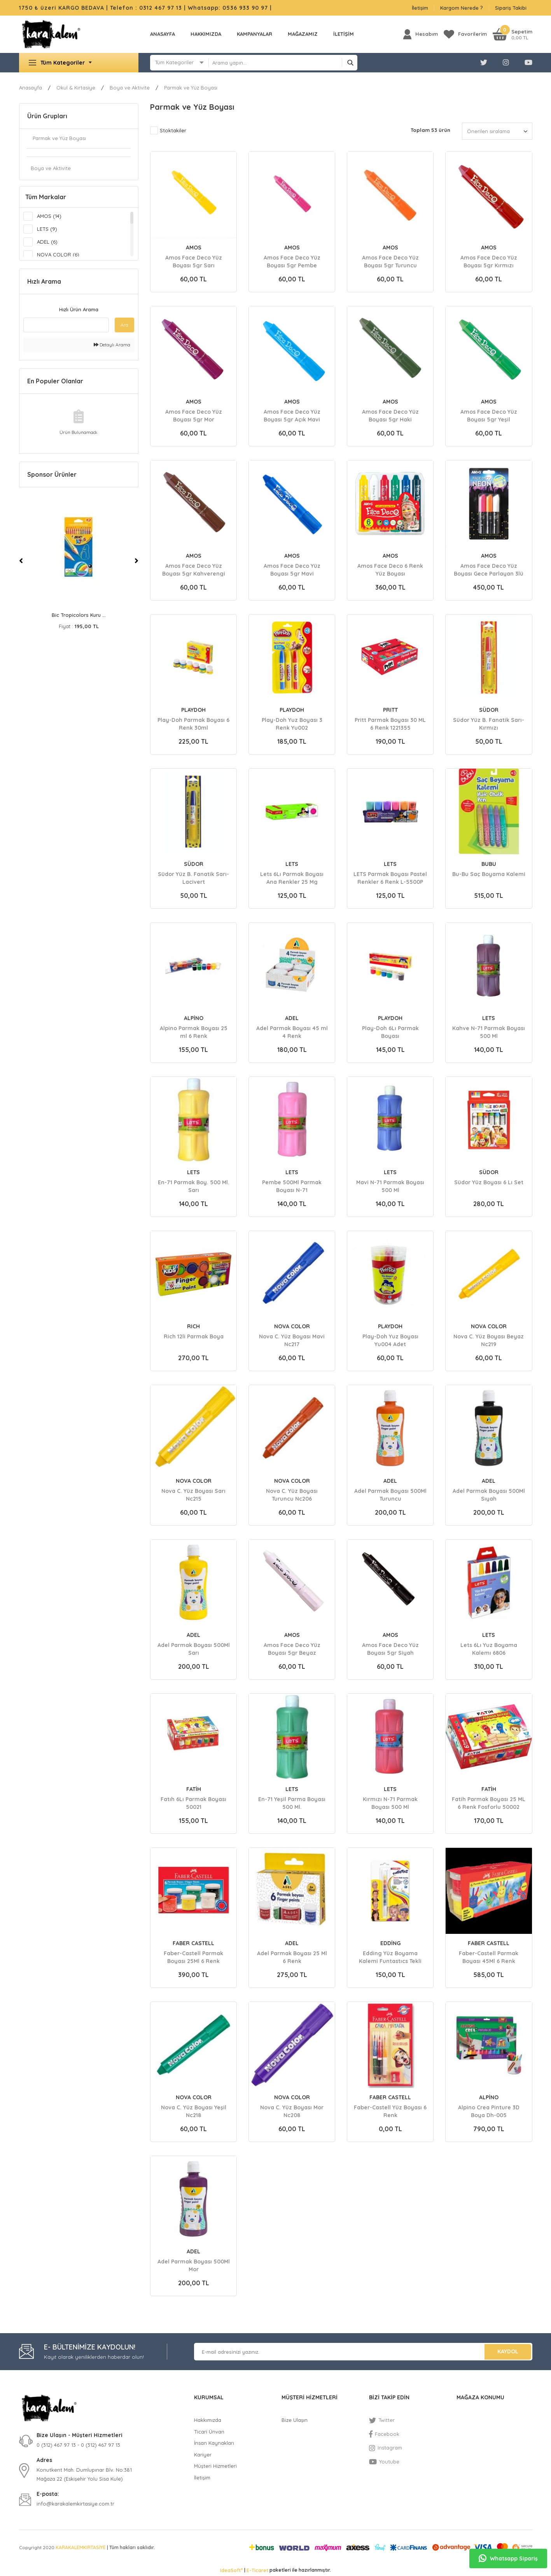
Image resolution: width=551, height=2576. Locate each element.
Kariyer (203, 2454)
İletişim (420, 8)
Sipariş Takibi (511, 8)
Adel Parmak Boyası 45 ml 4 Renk (292, 1032)
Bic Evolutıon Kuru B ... (79, 615)
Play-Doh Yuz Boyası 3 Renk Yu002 (292, 723)
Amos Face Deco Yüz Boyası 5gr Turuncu (390, 261)
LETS (291, 863)
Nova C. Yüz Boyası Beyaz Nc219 (488, 1340)
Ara (124, 325)
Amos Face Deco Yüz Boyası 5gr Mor (193, 415)
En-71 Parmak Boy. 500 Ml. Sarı (193, 1186)
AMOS (193, 247)
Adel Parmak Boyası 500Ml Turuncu (390, 1494)
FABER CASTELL (193, 1943)
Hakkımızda (206, 34)
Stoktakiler (173, 130)
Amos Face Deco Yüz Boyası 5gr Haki (390, 415)
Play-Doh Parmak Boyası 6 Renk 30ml (193, 723)
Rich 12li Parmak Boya (194, 1336)
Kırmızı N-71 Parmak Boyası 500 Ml (390, 1803)
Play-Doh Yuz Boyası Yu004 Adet (390, 1340)
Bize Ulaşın (295, 2420)
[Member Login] (420, 34)
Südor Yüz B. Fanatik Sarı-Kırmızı (488, 723)
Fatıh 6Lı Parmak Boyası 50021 (193, 1803)
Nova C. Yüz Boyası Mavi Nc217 (292, 1340)
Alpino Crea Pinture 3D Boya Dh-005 (489, 2111)
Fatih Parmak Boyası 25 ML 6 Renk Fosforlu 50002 (488, 1803)
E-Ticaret (257, 2570)
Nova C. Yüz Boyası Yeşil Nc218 (193, 2111)
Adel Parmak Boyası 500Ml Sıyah (489, 1494)
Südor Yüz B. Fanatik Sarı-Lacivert (193, 878)
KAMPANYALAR (254, 34)
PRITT (390, 709)
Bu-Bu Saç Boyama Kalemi (488, 874)
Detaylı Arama (112, 345)
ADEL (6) (47, 242)
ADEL (292, 1018)
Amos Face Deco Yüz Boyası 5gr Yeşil (488, 415)
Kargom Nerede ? (461, 8)
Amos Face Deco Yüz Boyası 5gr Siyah (390, 1649)
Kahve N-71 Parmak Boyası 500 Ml (488, 1032)
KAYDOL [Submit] (507, 2351)
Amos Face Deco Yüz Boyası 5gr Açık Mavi (292, 415)
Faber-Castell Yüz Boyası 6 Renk (390, 2111)
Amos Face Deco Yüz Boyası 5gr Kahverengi (193, 569)
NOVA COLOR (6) (58, 254)
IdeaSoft (231, 2570)
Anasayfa (162, 34)
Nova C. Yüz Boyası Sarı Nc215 (193, 1494)
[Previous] (21, 561)
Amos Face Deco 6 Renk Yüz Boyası (390, 569)
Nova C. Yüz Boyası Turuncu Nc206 (292, 1494)
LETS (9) (47, 229)
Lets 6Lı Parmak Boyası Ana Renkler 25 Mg (292, 878)
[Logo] (51, 34)
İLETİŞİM (343, 34)
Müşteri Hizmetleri (215, 2466)
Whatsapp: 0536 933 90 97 (229, 7)
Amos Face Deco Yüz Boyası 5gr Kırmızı (488, 261)
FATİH (193, 1789)
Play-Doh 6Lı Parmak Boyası (390, 1032)
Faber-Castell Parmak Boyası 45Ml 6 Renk (488, 1957)
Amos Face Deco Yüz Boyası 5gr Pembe (292, 261)
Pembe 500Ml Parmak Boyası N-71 (292, 1186)
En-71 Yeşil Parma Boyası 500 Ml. (291, 1803)
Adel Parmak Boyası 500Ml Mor (193, 2265)
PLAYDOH (193, 709)
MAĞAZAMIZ (303, 34)
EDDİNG (390, 1943)
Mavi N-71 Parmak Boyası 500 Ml (390, 1186)
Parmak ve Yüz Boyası (190, 87)
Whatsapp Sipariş (508, 2558)
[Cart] (512, 34)
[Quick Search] (66, 325)
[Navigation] (79, 62)
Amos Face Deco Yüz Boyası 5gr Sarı (193, 261)
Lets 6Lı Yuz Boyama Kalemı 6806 (488, 1649)
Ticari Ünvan (209, 2431)
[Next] (136, 561)
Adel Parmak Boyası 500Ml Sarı (193, 1649)
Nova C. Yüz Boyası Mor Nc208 (292, 2111)
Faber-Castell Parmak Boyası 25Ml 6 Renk (193, 1957)
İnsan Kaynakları (214, 2443)
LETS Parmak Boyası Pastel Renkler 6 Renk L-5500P (390, 878)
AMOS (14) (49, 216)
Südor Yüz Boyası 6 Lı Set (488, 1182)
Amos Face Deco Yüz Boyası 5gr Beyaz (292, 1649)
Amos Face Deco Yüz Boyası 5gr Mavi (292, 569)
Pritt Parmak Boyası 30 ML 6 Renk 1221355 (390, 723)
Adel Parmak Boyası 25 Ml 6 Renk (292, 1957)
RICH (193, 1326)
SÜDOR (489, 709)
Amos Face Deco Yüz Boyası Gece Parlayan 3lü (488, 569)
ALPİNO (193, 1018)
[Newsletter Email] (363, 2351)
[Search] (282, 62)
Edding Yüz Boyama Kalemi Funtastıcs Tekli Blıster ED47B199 (390, 1957)
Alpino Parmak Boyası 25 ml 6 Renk (193, 1032)
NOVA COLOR (292, 1326)
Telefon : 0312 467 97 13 (146, 7)
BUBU (488, 863)
